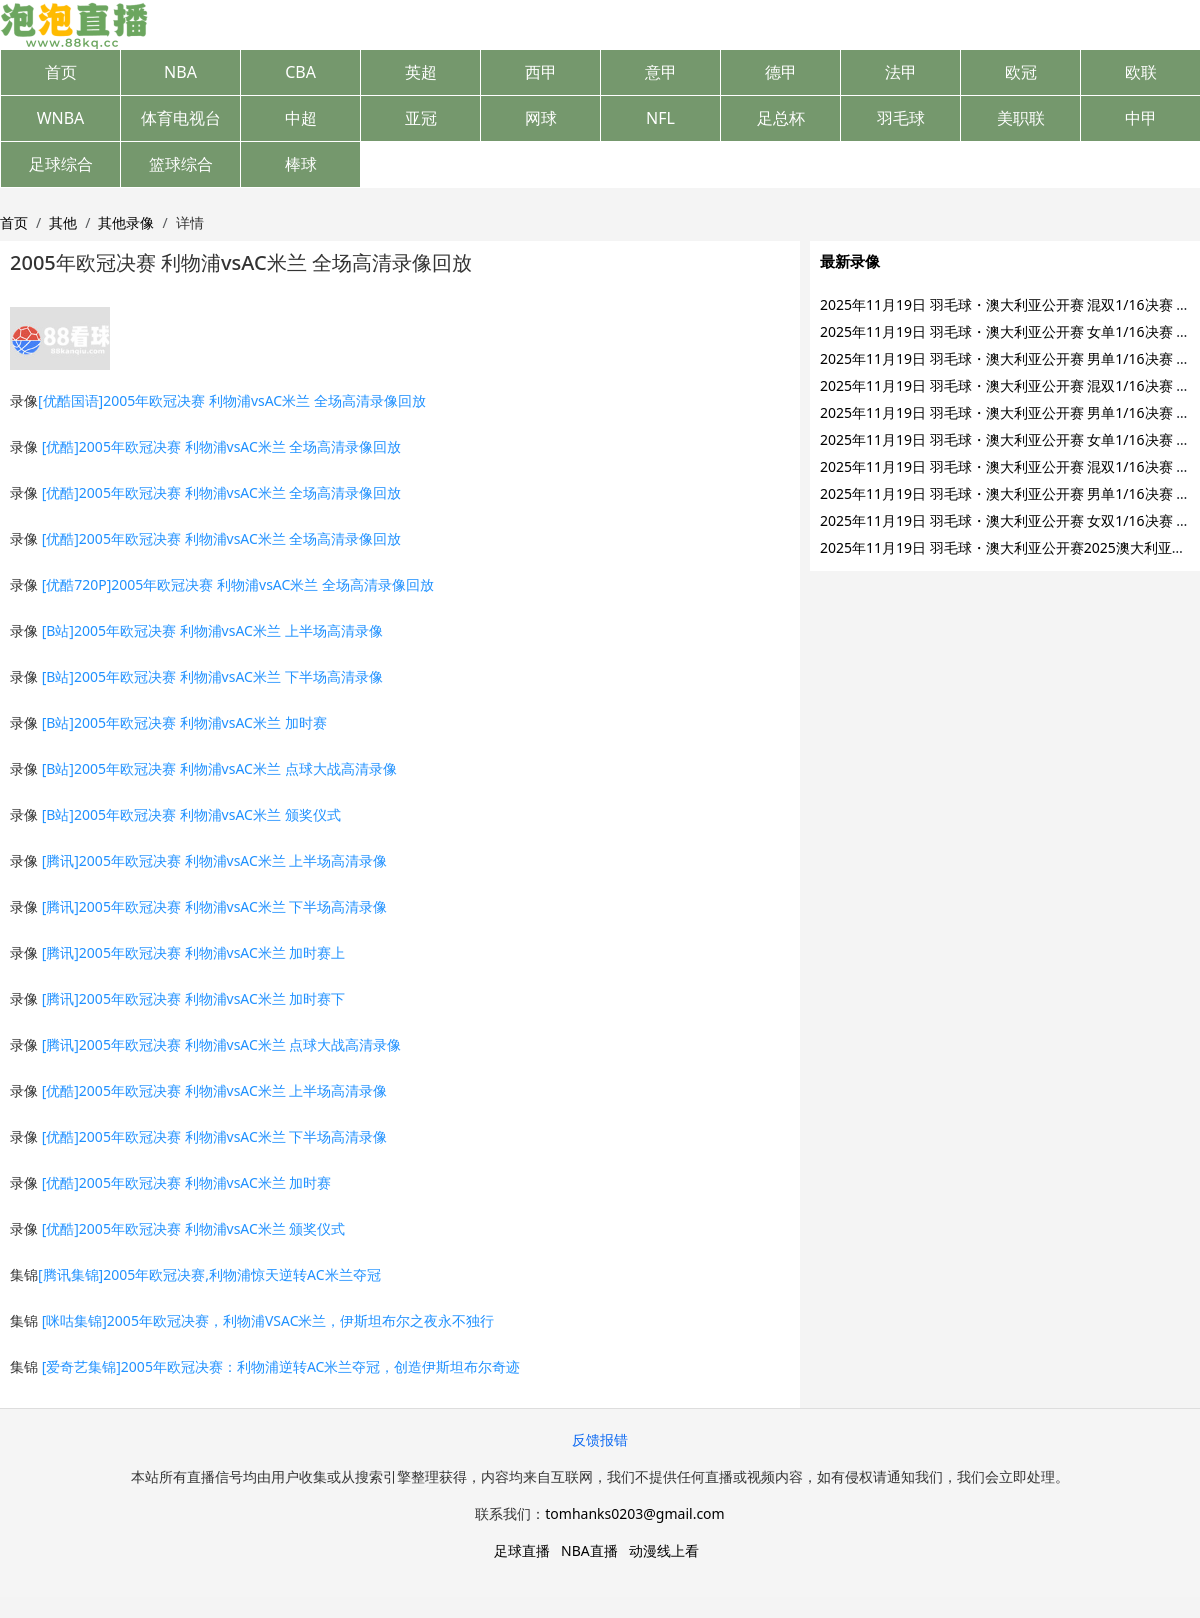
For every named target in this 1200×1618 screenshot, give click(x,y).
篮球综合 (181, 164)
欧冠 (1021, 72)
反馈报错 (600, 1439)
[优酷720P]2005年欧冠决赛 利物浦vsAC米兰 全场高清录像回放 (238, 584)
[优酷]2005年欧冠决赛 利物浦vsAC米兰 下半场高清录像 (215, 1136)
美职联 (1021, 118)
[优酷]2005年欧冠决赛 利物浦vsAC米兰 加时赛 (187, 1182)
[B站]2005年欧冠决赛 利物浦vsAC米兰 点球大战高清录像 (219, 768)
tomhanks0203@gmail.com (634, 1513)
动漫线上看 (664, 1550)
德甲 (781, 72)
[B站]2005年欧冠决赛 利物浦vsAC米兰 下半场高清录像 (212, 676)
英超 (421, 72)
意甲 (661, 72)
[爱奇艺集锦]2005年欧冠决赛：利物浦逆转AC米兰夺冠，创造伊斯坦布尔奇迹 (281, 1366)
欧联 (1141, 72)
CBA (300, 72)
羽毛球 (901, 118)
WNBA (61, 118)
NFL (660, 118)
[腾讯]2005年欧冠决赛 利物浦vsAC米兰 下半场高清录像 (215, 906)
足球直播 (522, 1550)
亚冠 (421, 118)
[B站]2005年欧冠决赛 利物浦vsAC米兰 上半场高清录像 (212, 630)
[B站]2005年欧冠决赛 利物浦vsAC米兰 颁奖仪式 (191, 814)
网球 (541, 118)
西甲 (541, 72)
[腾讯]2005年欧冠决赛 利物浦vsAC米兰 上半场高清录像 (215, 860)
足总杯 (781, 118)
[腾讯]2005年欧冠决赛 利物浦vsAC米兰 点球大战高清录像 (222, 1044)
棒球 (301, 164)
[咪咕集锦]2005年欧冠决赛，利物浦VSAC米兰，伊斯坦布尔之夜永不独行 (268, 1320)
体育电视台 (181, 118)
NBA (180, 72)
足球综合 (61, 164)
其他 (63, 222)
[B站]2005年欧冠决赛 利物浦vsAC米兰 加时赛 (184, 722)
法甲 (901, 72)
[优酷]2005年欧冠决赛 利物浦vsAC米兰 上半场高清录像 (215, 1090)
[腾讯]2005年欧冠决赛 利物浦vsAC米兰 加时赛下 (194, 998)
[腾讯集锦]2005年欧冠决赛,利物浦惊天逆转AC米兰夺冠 (209, 1274)
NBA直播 (589, 1550)
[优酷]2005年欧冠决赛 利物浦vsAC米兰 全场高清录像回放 (222, 446)
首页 (61, 72)
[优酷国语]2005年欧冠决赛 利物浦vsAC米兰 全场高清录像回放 (232, 400)
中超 (301, 118)
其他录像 (126, 222)
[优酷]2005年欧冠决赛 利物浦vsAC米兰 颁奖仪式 (194, 1228)
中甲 (1141, 118)
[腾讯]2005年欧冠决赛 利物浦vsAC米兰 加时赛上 (194, 952)
